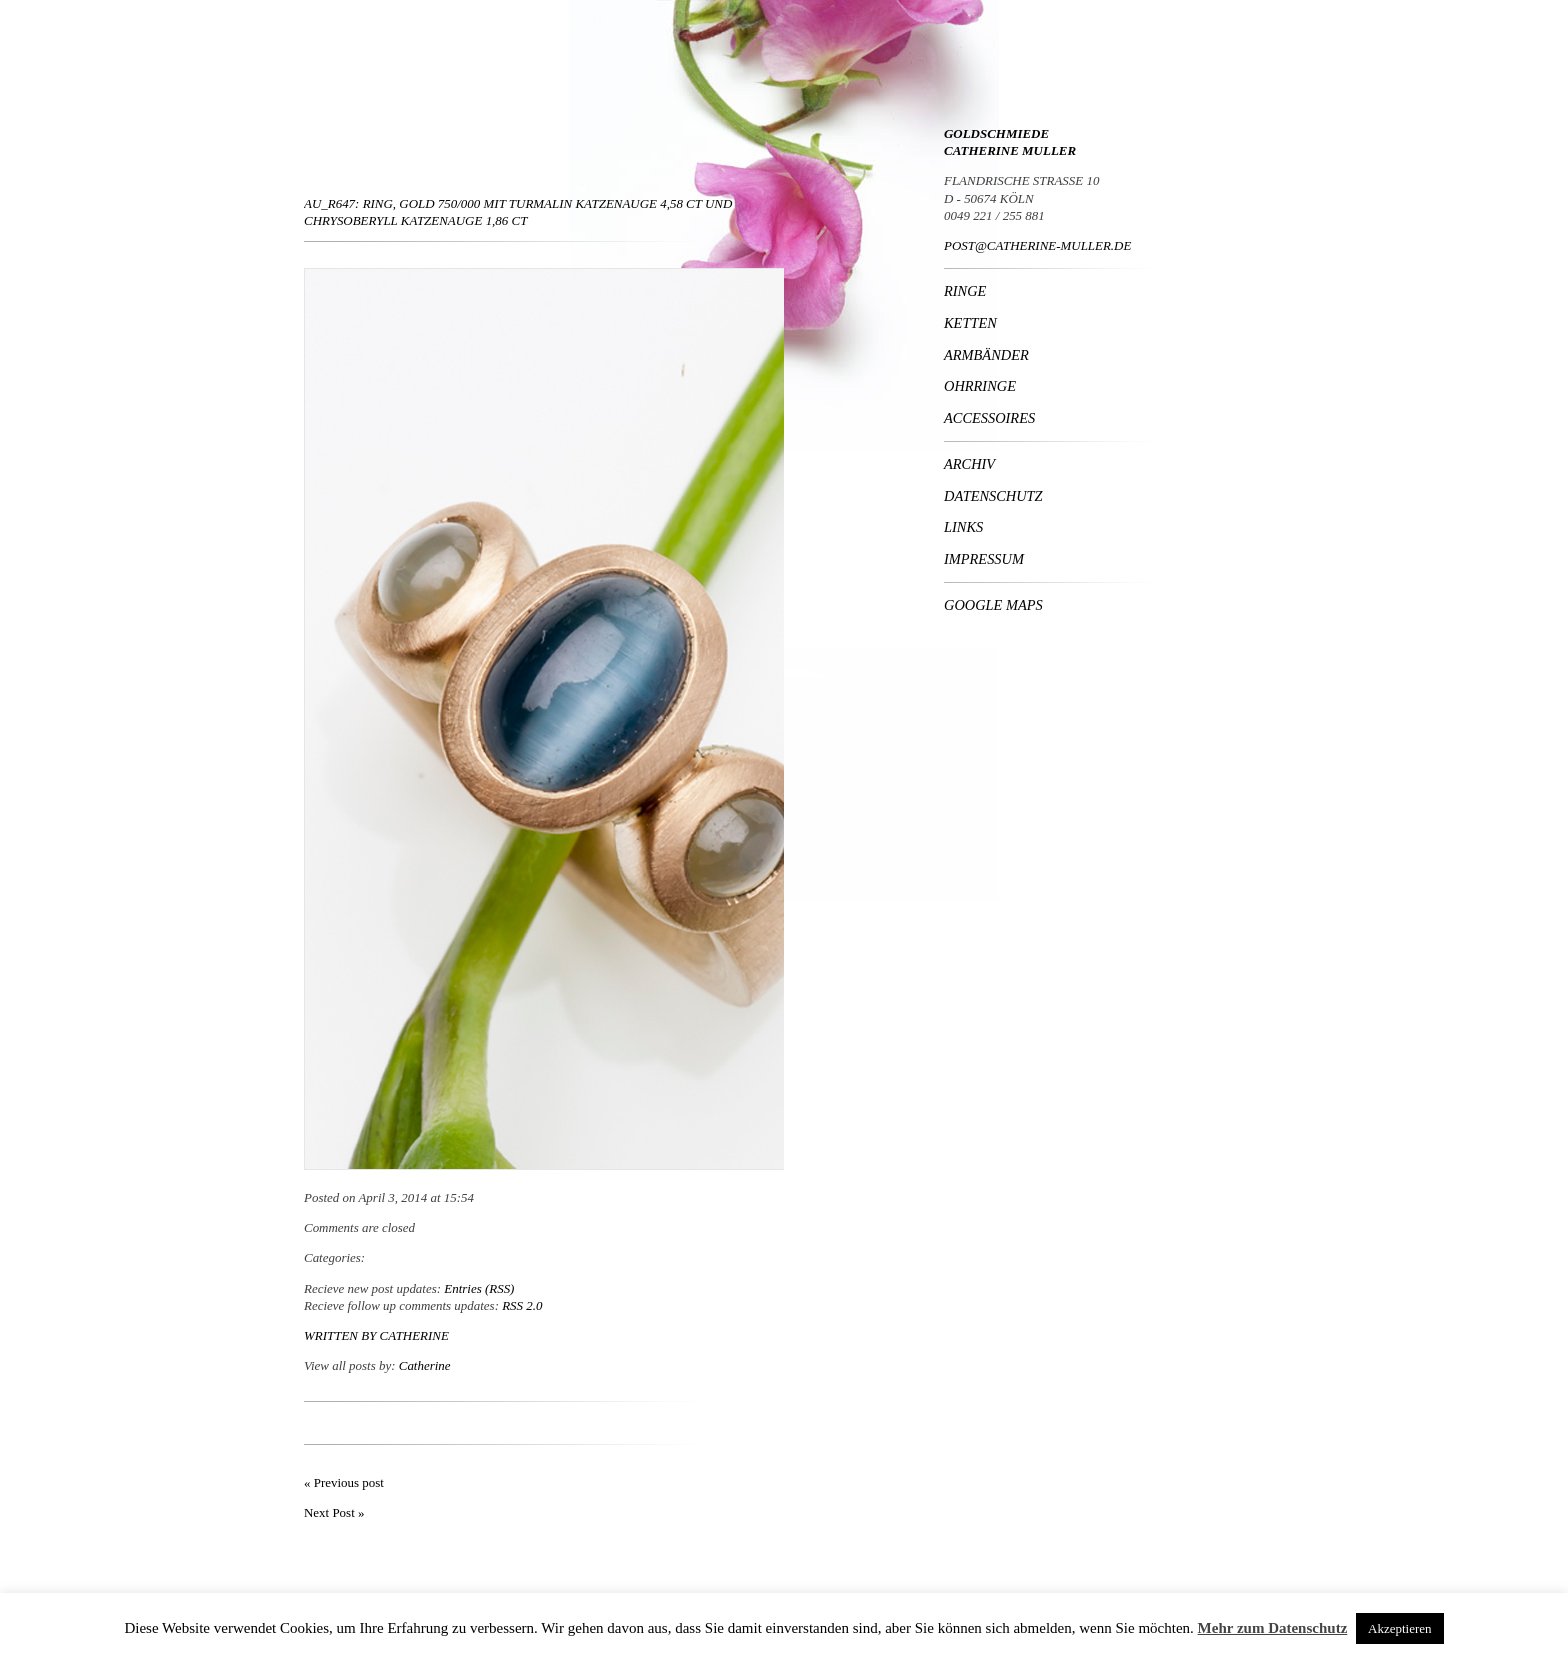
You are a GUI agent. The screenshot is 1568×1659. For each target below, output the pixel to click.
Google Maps (993, 605)
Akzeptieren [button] (1400, 1628)
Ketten (970, 323)
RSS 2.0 (522, 1305)
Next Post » (334, 1512)
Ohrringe (980, 386)
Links (963, 527)
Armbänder (986, 355)
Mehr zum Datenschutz (1273, 1628)
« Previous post (344, 1482)
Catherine (414, 1335)
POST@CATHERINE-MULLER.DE (1037, 245)
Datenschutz (993, 496)
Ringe (965, 291)
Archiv (969, 464)
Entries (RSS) (479, 1288)
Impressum (984, 559)
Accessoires (989, 418)
